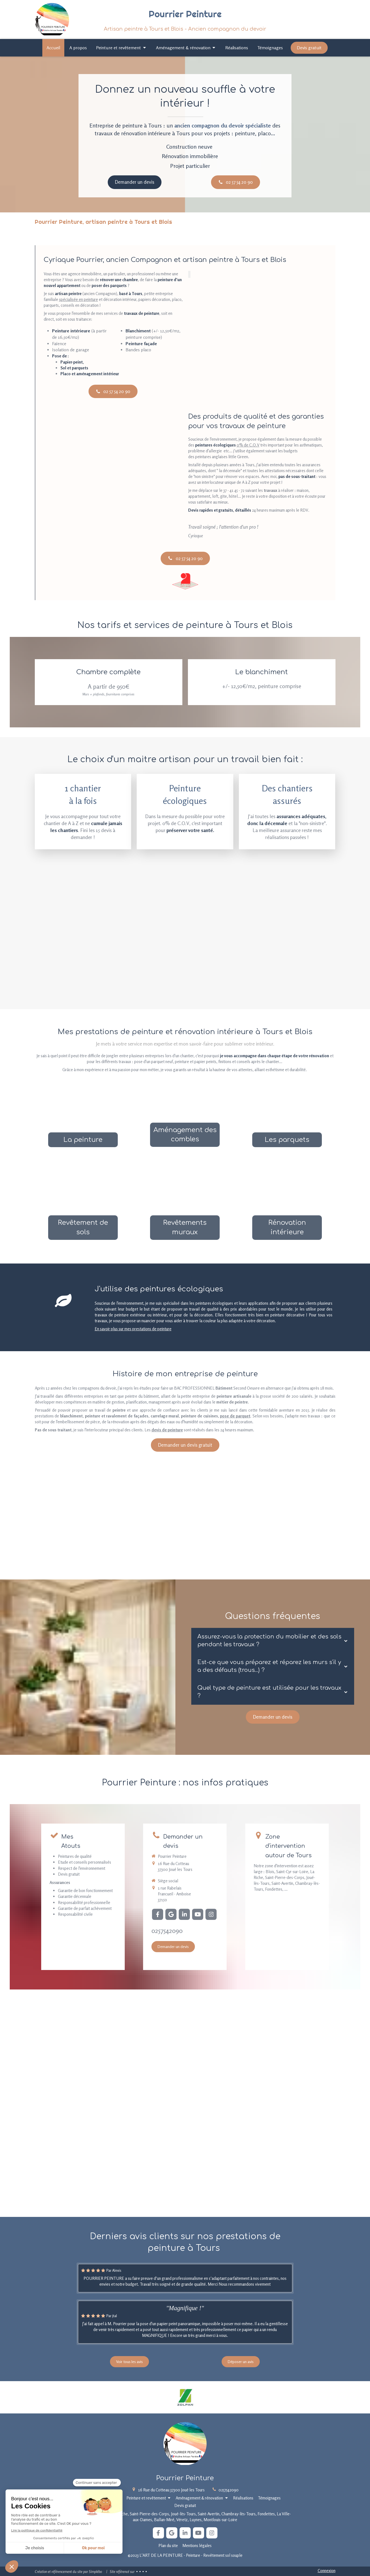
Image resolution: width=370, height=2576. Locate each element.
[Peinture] (83, 1114)
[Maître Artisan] (185, 581)
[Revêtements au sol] (83, 1207)
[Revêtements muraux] (185, 1207)
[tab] (272, 1640)
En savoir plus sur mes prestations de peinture (133, 1328)
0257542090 (167, 1931)
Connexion (326, 2570)
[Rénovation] (287, 1207)
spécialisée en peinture (78, 299)
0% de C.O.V (248, 445)
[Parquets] (287, 1114)
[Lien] (185, 2397)
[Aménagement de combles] (185, 1114)
